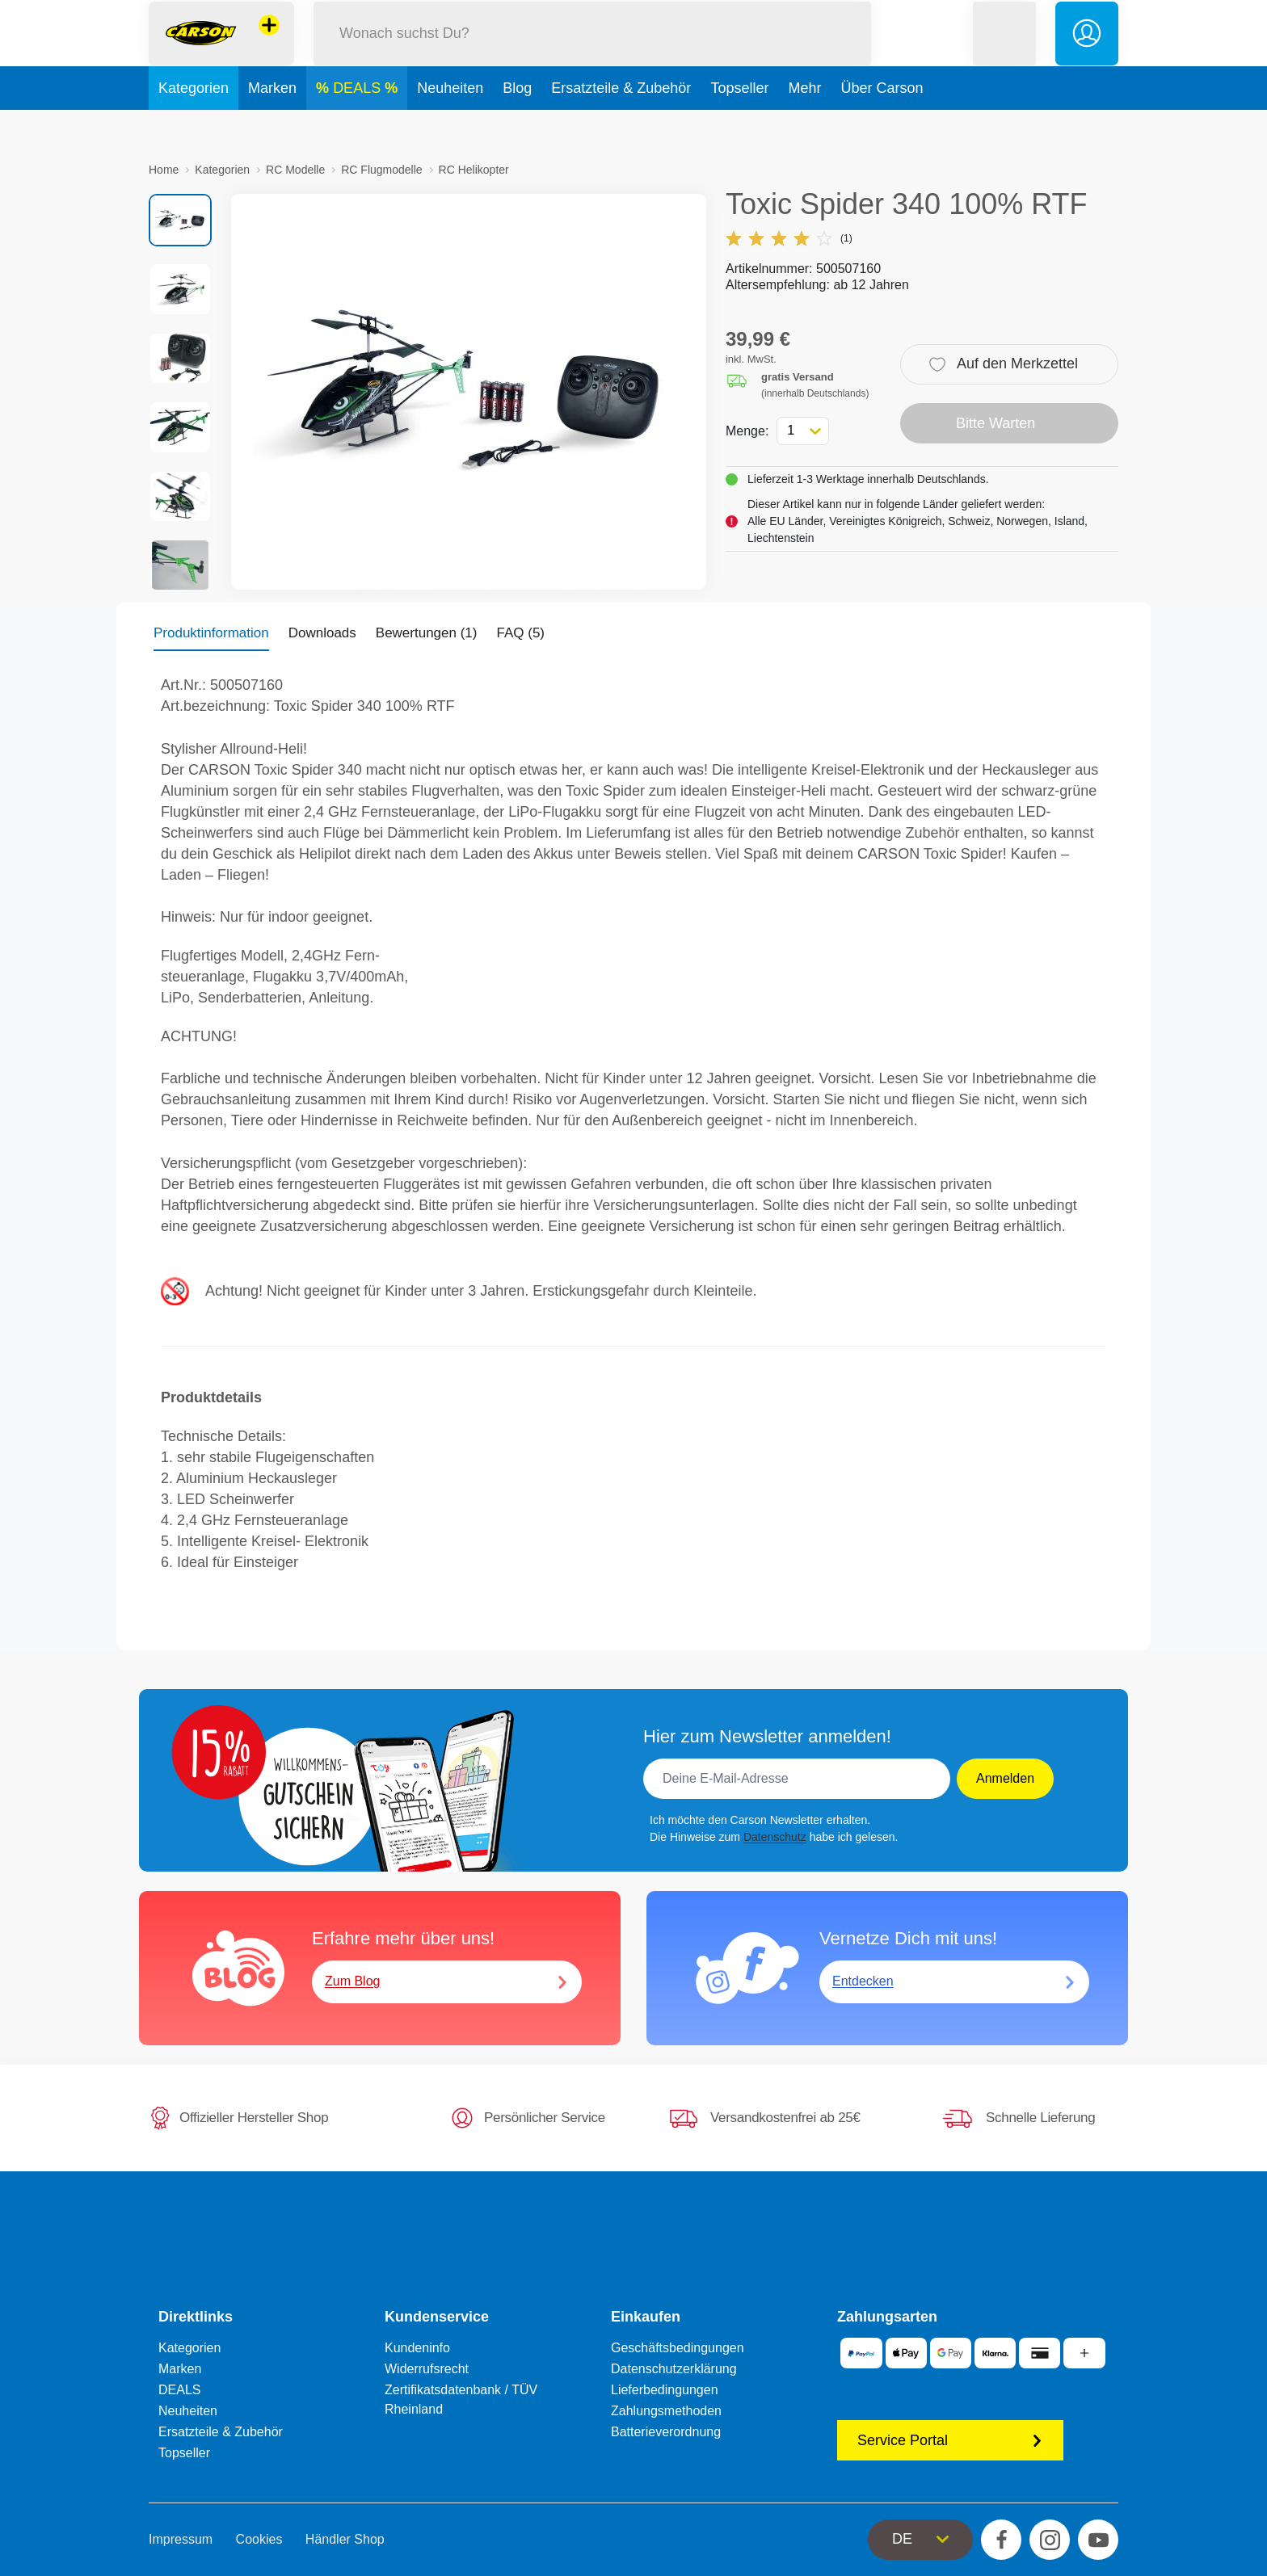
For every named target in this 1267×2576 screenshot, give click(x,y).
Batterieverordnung (666, 2432)
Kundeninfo (417, 2348)
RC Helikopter (474, 169)
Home (164, 169)
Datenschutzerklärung (674, 2369)
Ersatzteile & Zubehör (621, 124)
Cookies (259, 2539)
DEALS (359, 124)
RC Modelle (295, 169)
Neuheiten (450, 124)
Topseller (739, 124)
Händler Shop (345, 2539)
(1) (789, 238)
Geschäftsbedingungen (677, 2348)
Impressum (181, 2539)
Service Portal (950, 2440)
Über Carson (881, 124)
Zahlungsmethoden (666, 2411)
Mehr (804, 124)
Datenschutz (774, 1836)
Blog (517, 124)
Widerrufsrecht (427, 2369)
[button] (1004, 51)
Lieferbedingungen (664, 2390)
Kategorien (193, 124)
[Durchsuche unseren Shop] (592, 51)
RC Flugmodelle (381, 169)
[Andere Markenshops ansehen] (269, 43)
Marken (272, 124)
